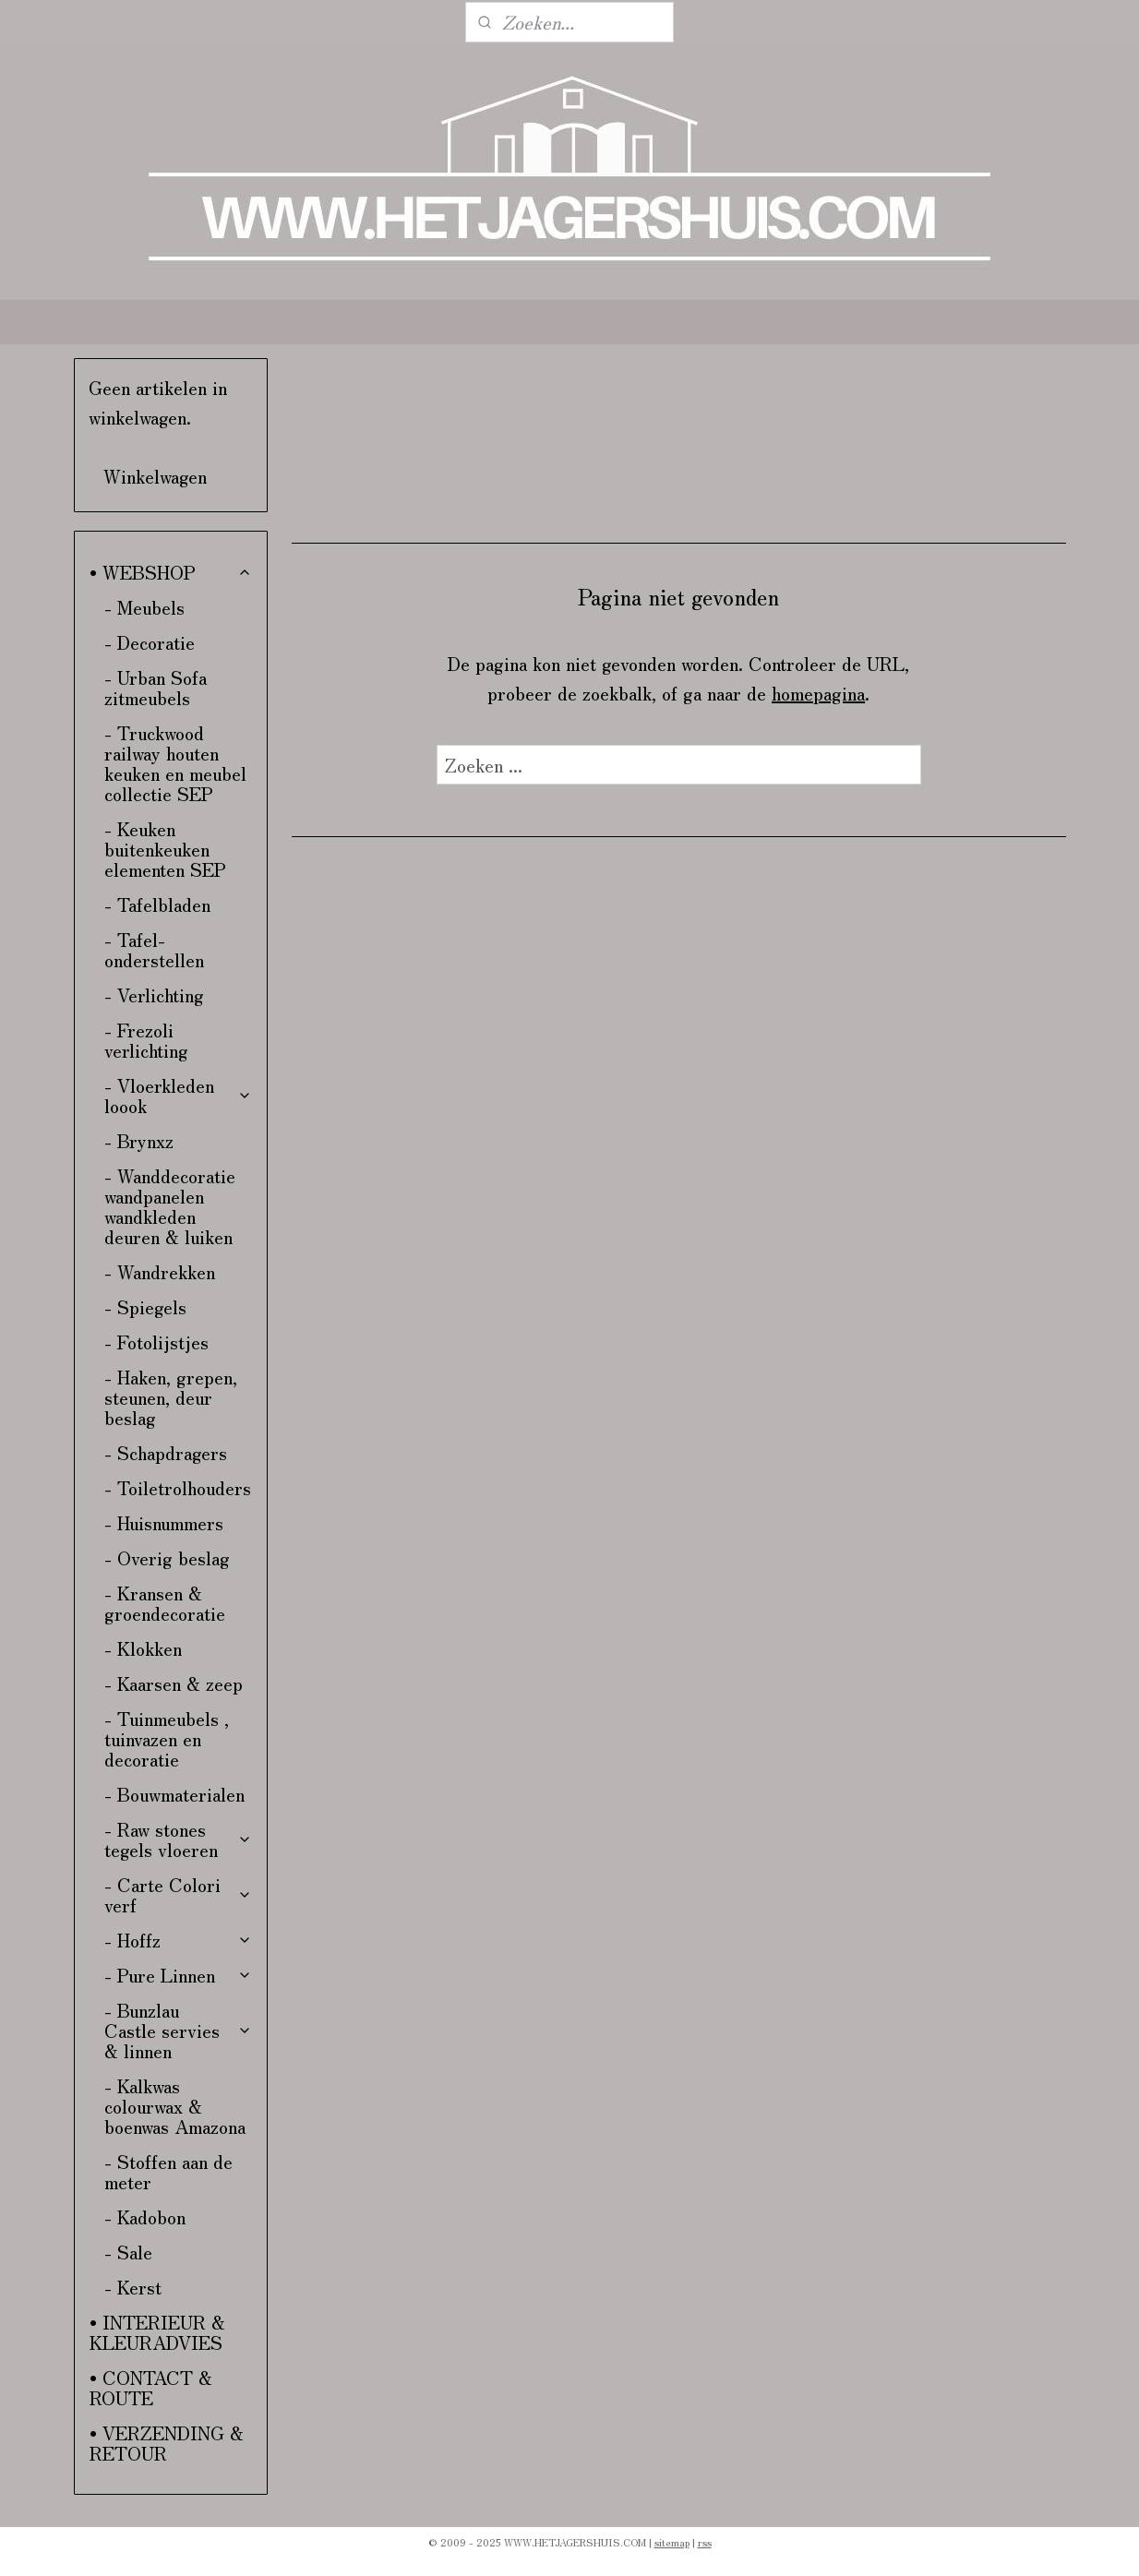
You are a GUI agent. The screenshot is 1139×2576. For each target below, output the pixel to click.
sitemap (671, 2541)
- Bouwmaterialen (174, 1793)
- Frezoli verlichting (146, 1039)
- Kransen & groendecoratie (164, 1602)
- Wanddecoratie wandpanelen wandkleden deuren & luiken (169, 1206)
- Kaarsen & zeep (173, 1683)
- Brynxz (139, 1140)
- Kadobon (145, 2216)
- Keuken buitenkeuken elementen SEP (165, 848)
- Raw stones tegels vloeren (178, 1839)
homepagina (818, 692)
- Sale (128, 2251)
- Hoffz (178, 1939)
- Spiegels (145, 1306)
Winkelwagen (155, 475)
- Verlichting (154, 994)
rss (705, 2541)
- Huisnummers (163, 1522)
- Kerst (133, 2286)
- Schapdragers (165, 1452)
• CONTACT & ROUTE (151, 2387)
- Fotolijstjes (156, 1341)
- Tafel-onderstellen (154, 949)
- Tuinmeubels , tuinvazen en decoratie (166, 1738)
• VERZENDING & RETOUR (167, 2442)
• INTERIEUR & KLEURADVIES (157, 2331)
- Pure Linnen (178, 1974)
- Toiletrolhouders (177, 1487)
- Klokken (143, 1648)
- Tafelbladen (157, 904)
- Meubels (144, 606)
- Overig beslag (167, 1557)
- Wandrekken (159, 1271)
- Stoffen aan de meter (168, 2171)
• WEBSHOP (171, 571)
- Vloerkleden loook (178, 1095)
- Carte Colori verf (178, 1894)
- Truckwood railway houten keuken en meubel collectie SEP (175, 763)
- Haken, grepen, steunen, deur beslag (170, 1397)
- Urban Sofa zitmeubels (155, 687)
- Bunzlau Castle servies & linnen (178, 2030)
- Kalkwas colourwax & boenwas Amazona (175, 2105)
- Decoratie (149, 642)
